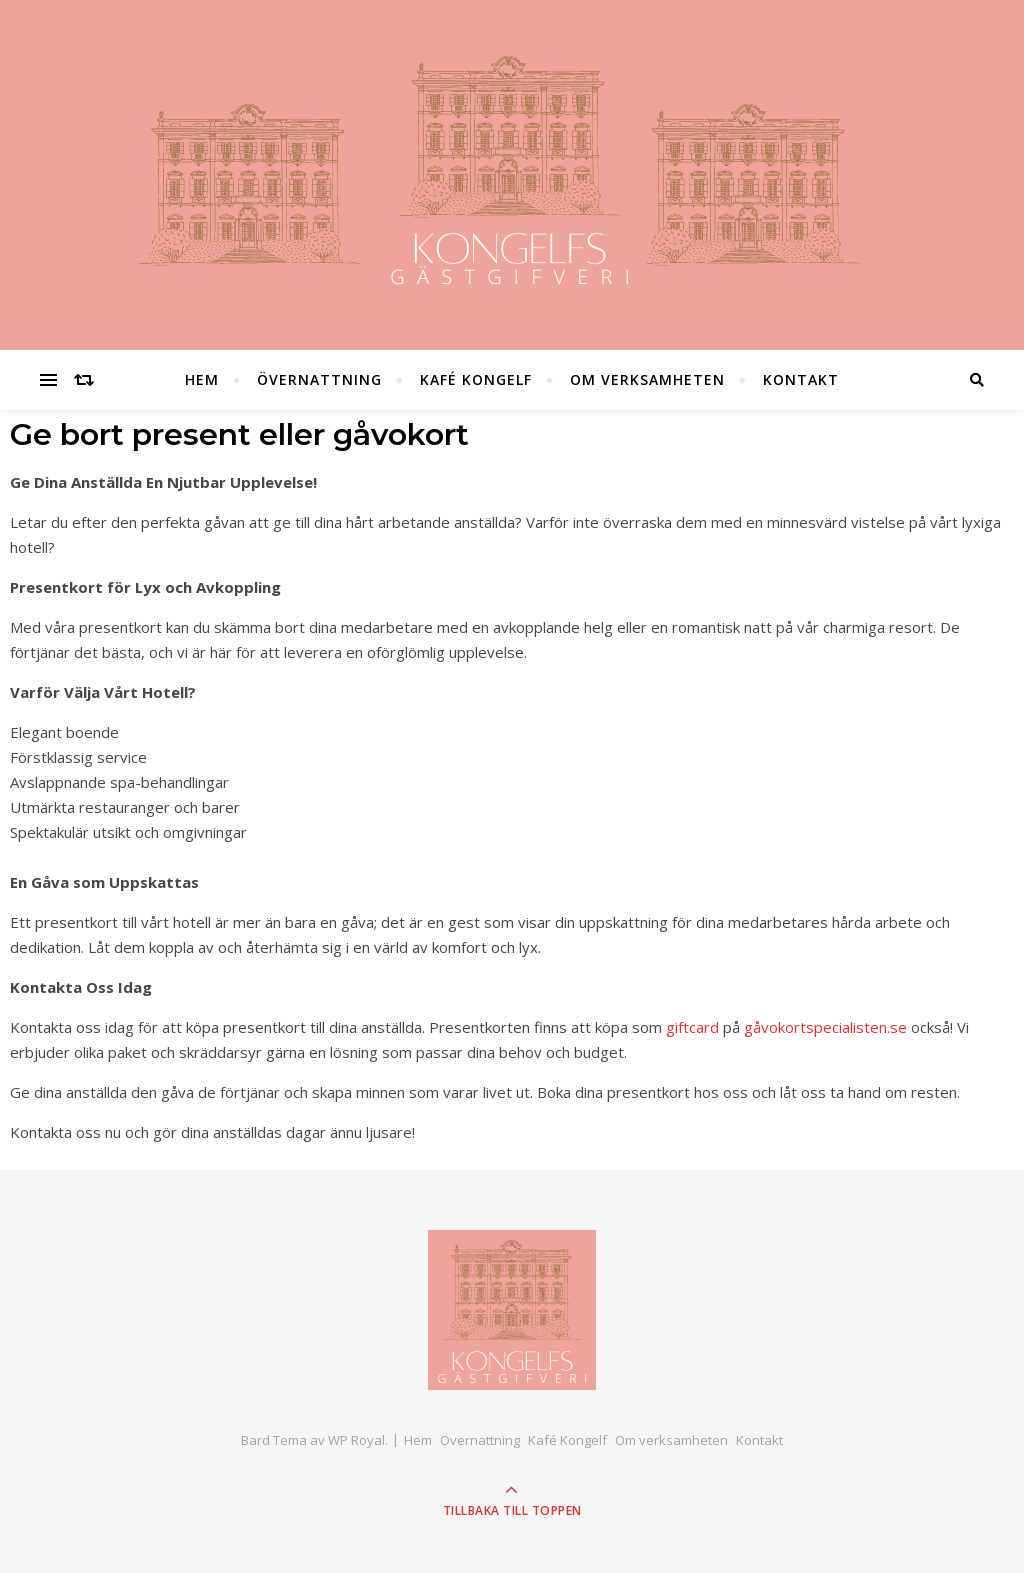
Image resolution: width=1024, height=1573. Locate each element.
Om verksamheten (647, 379)
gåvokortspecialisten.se (825, 1027)
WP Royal (356, 1440)
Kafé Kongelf (476, 379)
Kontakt (801, 379)
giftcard (692, 1027)
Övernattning (319, 379)
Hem (202, 379)
